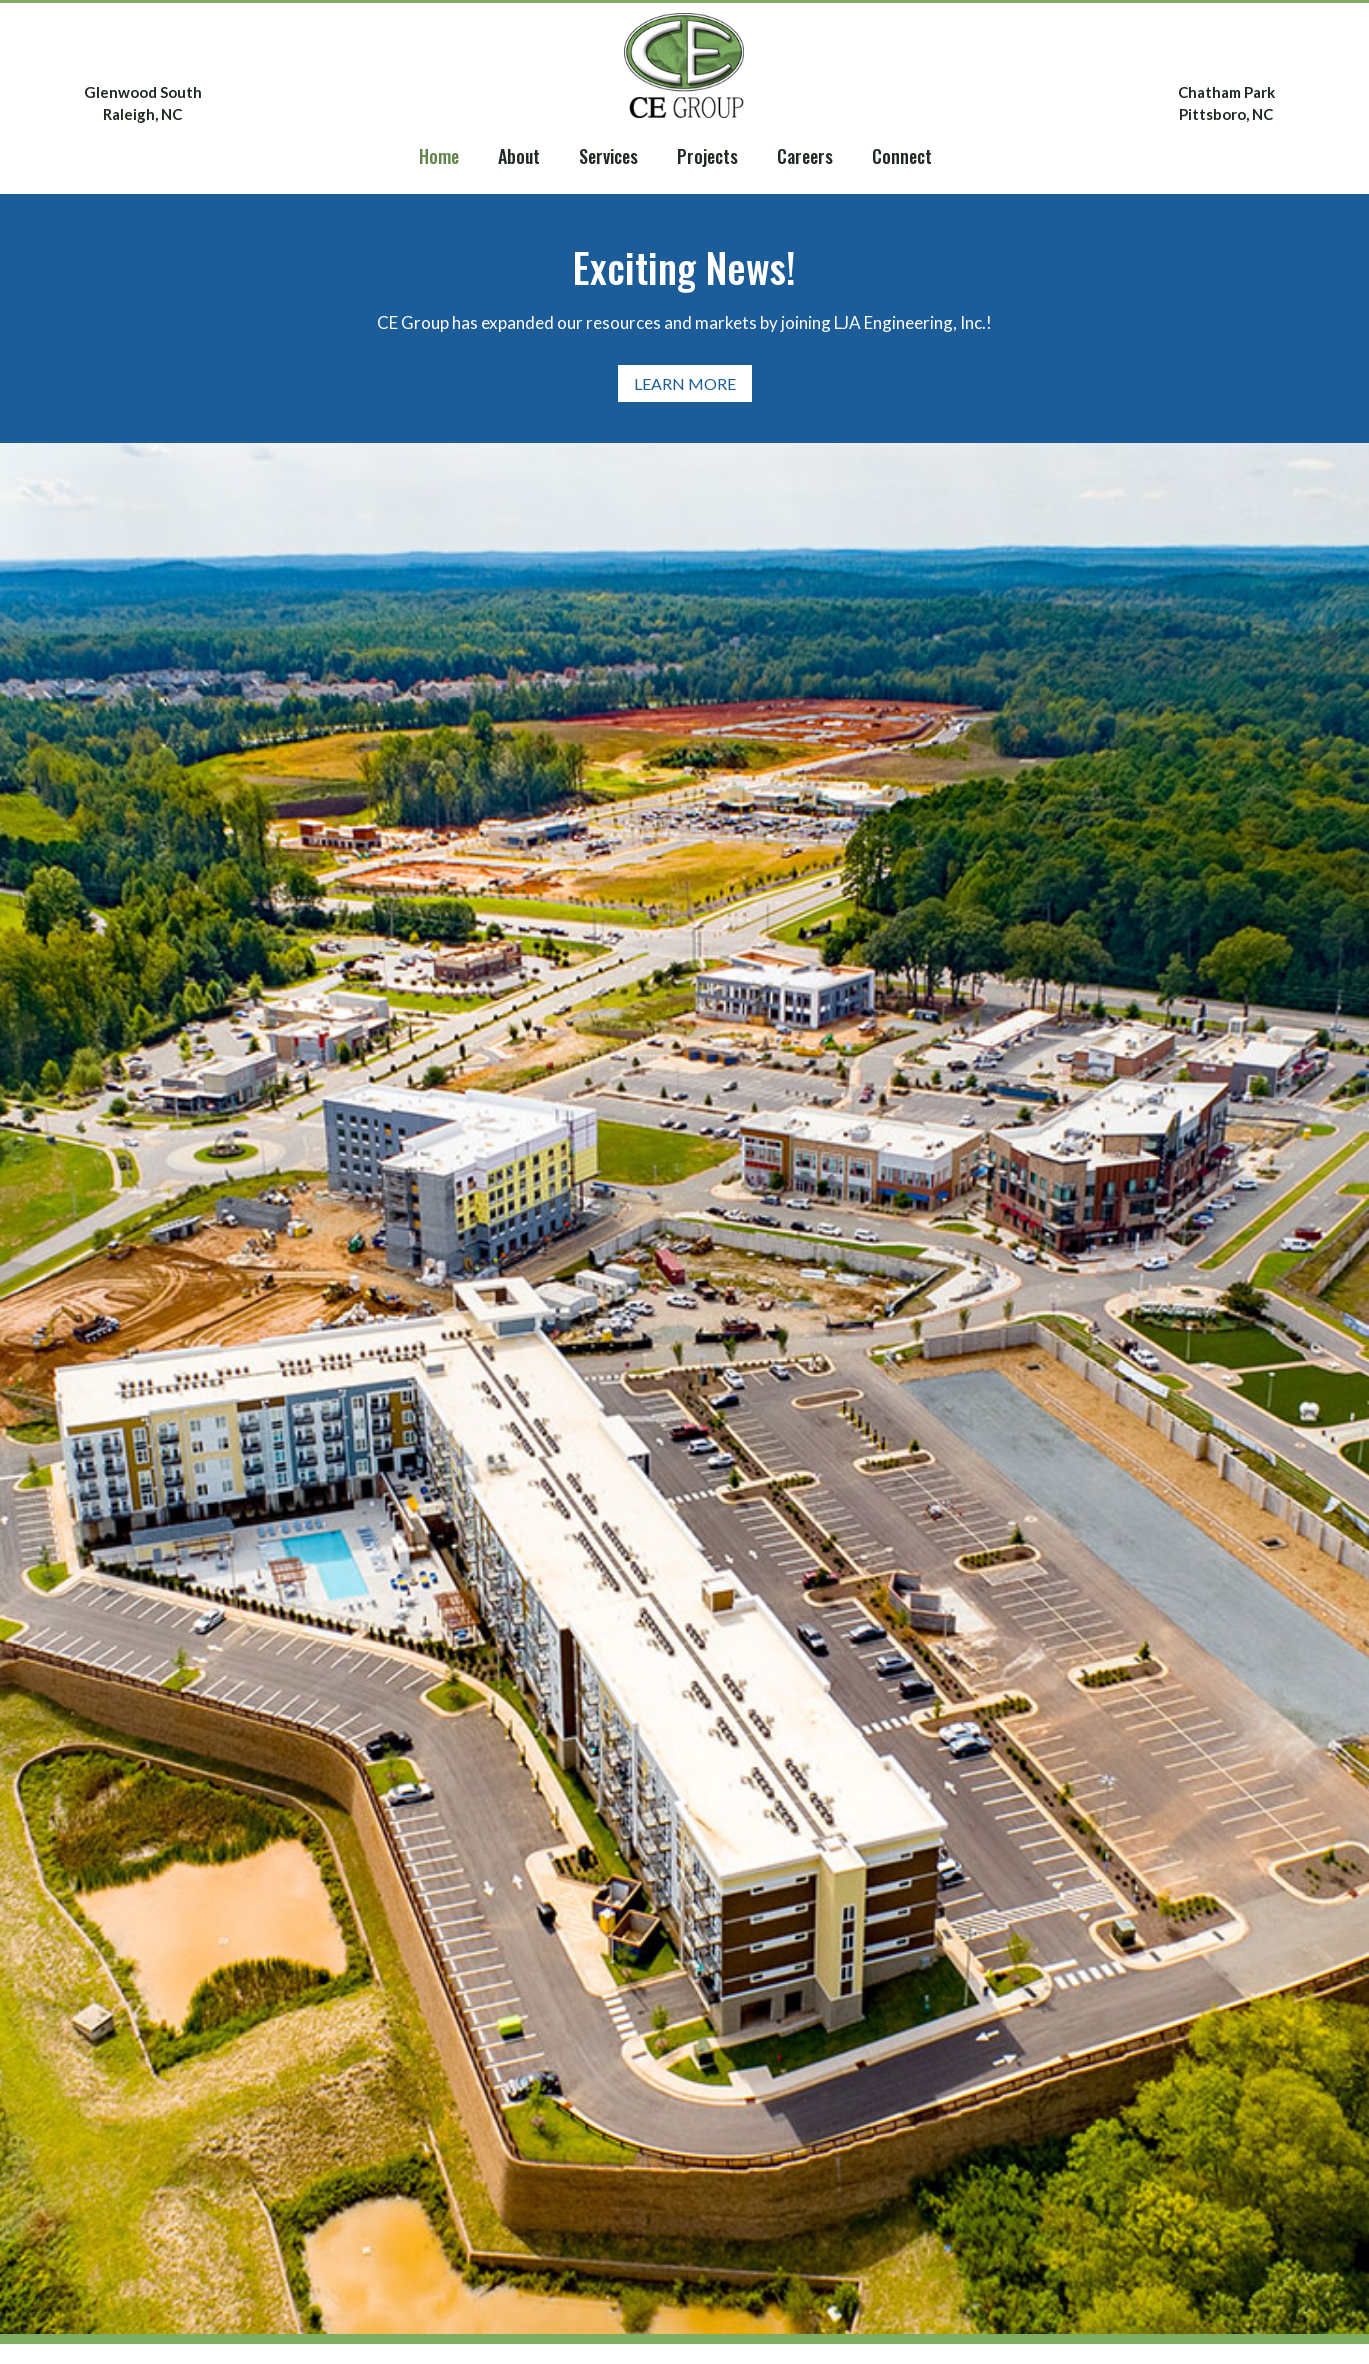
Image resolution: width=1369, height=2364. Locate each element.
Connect (902, 156)
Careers (805, 156)
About (519, 156)
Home (439, 156)
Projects (707, 156)
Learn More (685, 383)
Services (608, 156)
